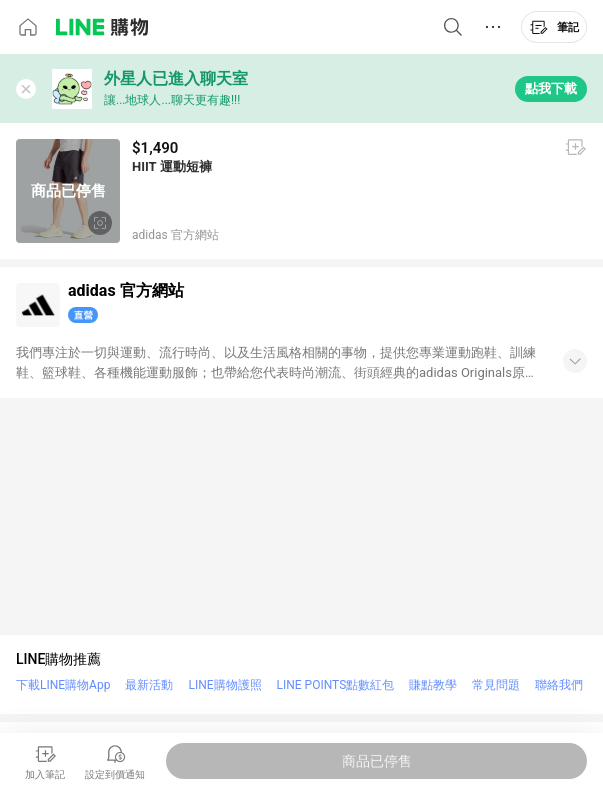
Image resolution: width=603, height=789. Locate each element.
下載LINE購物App (63, 685)
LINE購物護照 (224, 685)
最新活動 (149, 685)
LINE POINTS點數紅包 (336, 685)
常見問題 (496, 685)
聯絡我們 (559, 685)
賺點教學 (433, 685)
